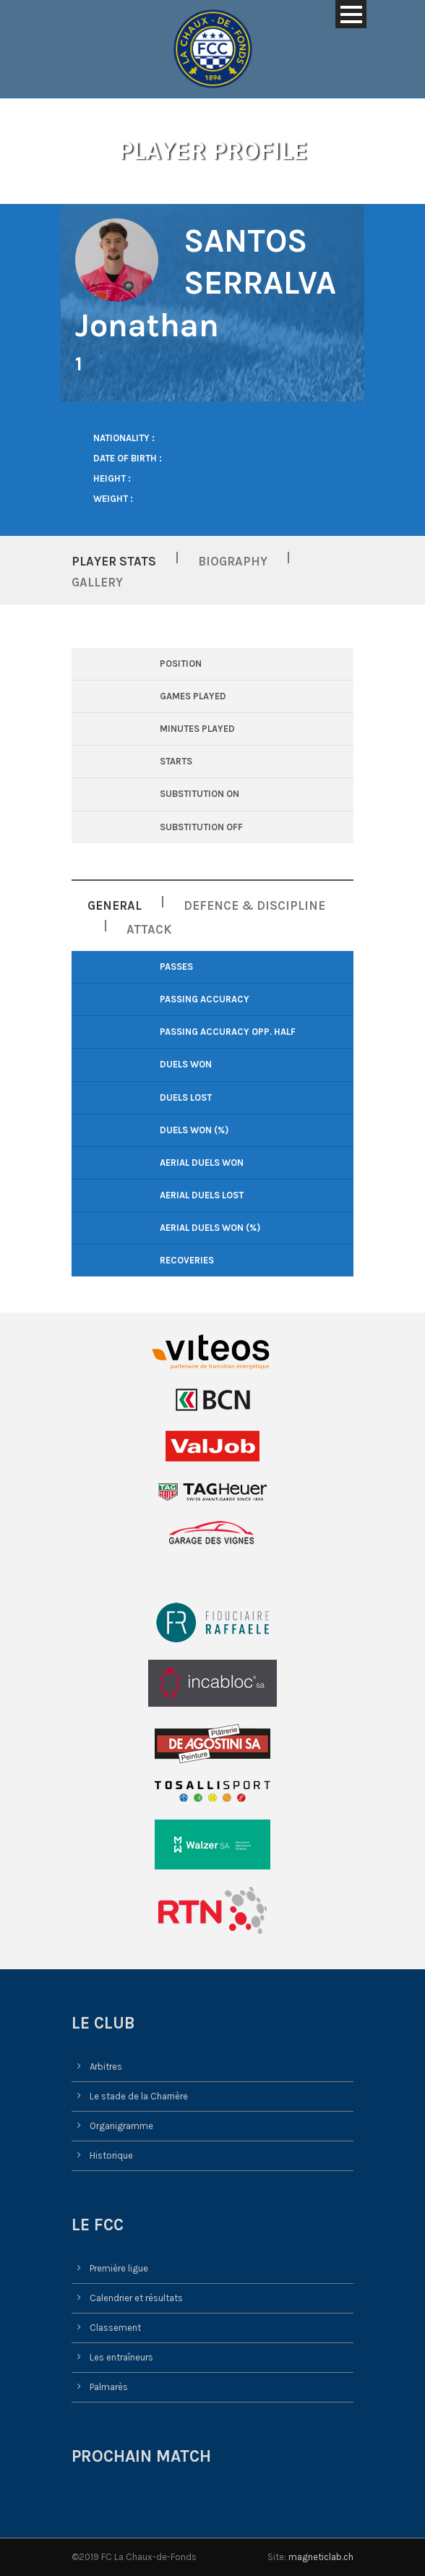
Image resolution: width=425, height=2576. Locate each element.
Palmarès (109, 2386)
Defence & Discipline (254, 905)
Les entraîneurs (121, 2357)
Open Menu (350, 14)
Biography (232, 561)
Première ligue (119, 2268)
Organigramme (121, 2125)
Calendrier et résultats (136, 2298)
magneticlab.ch (320, 2556)
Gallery (97, 582)
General (114, 905)
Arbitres (106, 2066)
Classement (115, 2327)
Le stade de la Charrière (139, 2096)
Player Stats (114, 561)
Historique (111, 2155)
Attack (149, 929)
